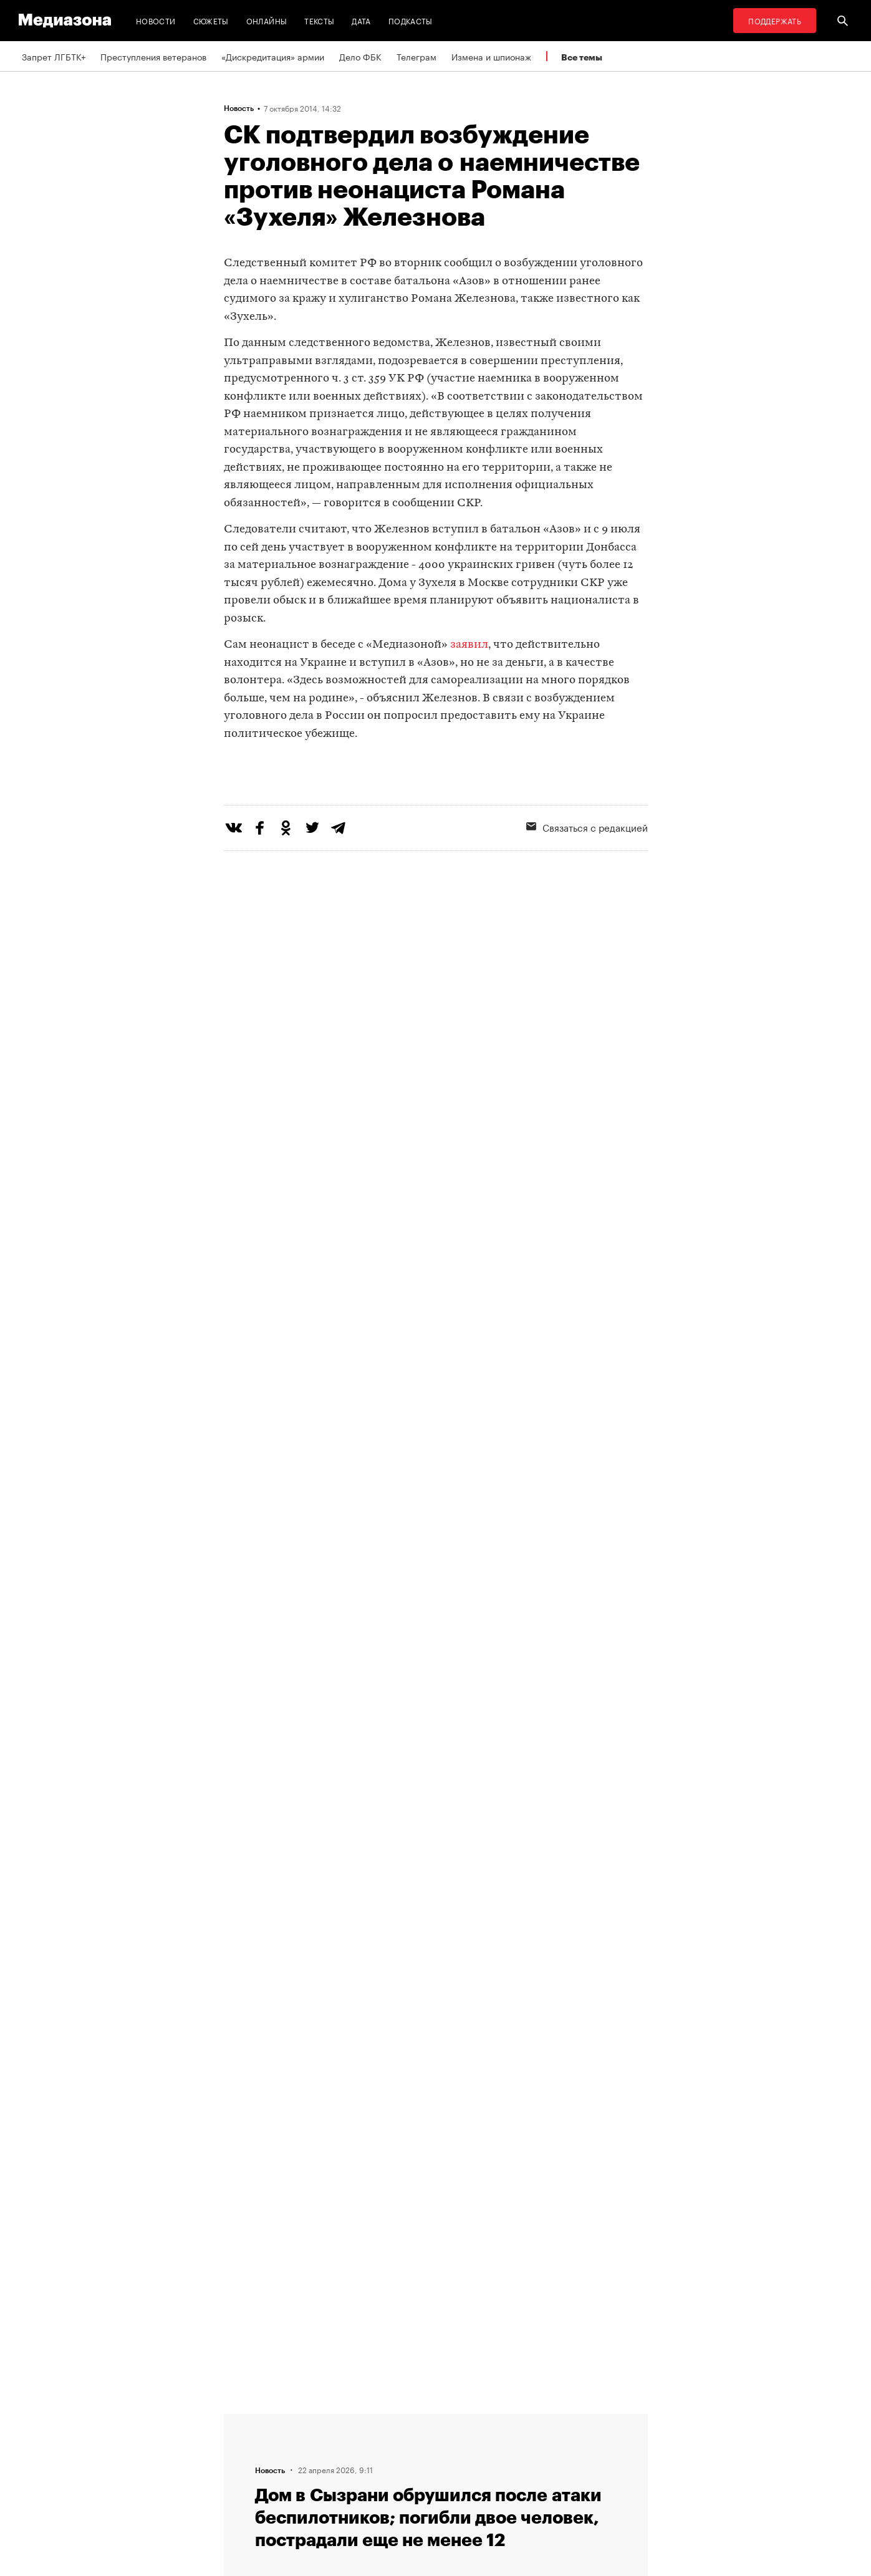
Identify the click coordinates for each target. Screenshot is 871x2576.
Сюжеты (211, 20)
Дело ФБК (360, 56)
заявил (469, 645)
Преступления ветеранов (153, 56)
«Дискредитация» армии (272, 56)
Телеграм (416, 56)
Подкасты (410, 20)
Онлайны (266, 20)
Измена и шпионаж (491, 56)
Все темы (581, 57)
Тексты (319, 20)
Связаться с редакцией (587, 877)
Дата (361, 20)
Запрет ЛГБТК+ (53, 56)
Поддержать (774, 20)
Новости (156, 20)
